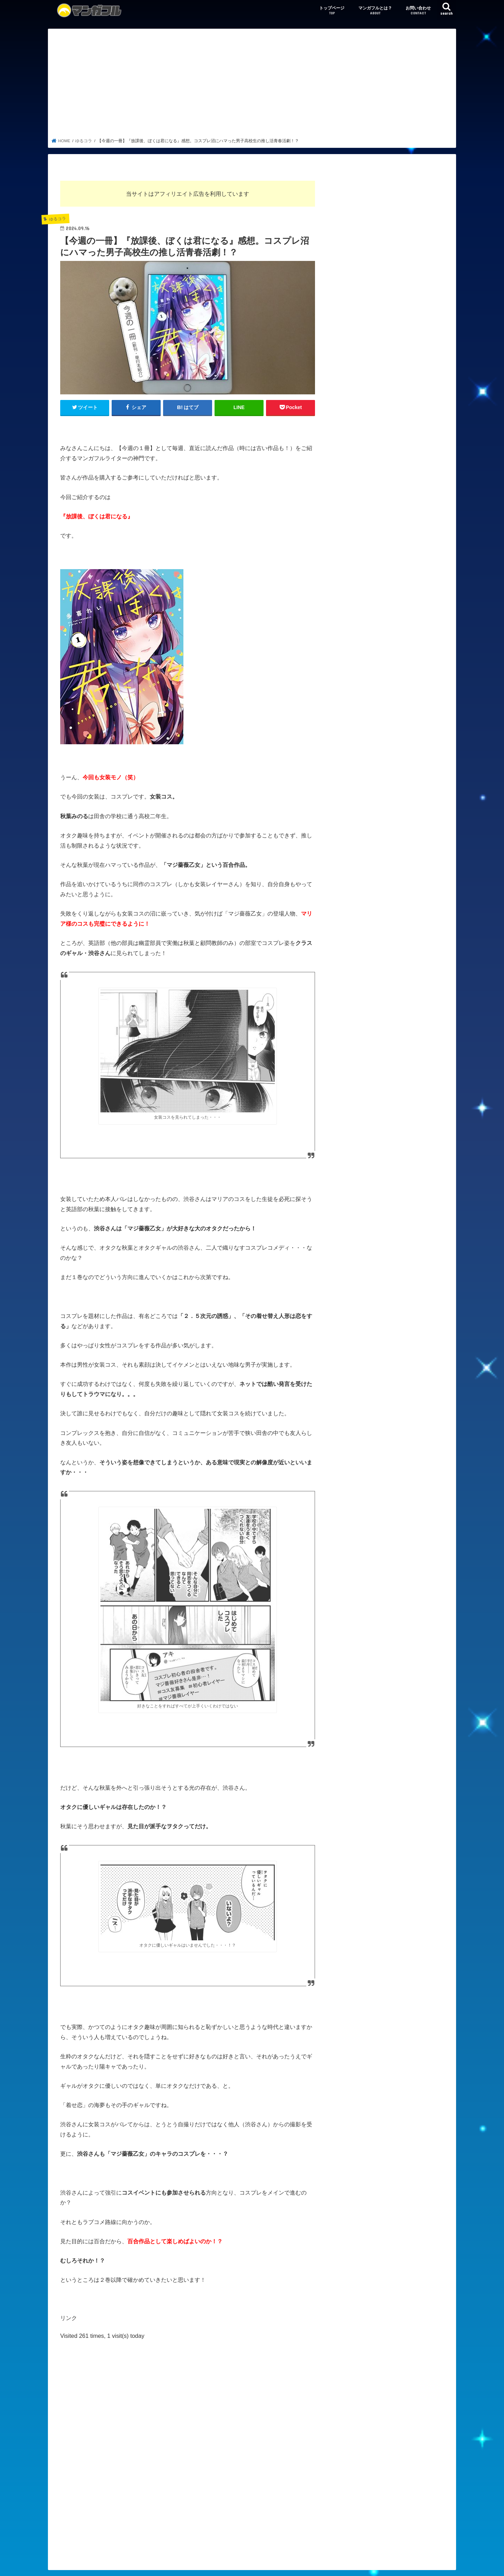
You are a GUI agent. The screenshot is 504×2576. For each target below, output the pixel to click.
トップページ (331, 11)
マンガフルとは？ (375, 11)
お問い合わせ (418, 11)
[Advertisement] (252, 85)
